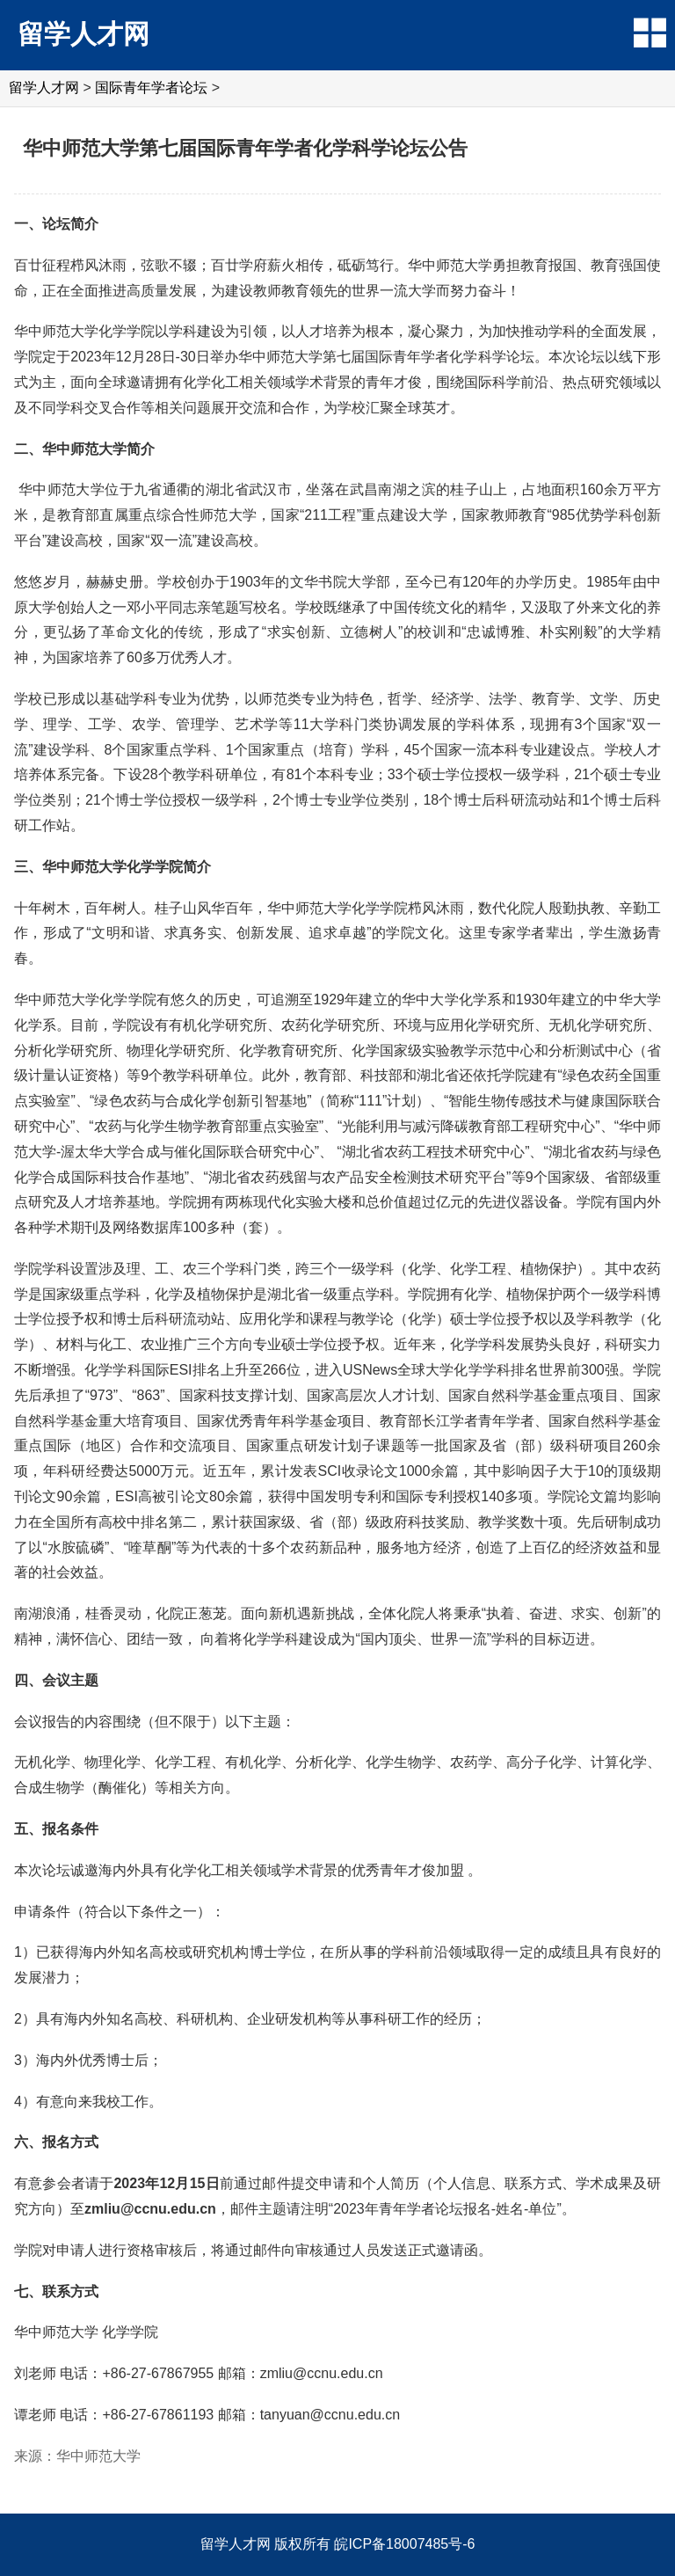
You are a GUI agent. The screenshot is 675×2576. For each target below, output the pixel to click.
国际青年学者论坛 (151, 87)
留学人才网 (83, 33)
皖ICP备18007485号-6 (404, 2543)
